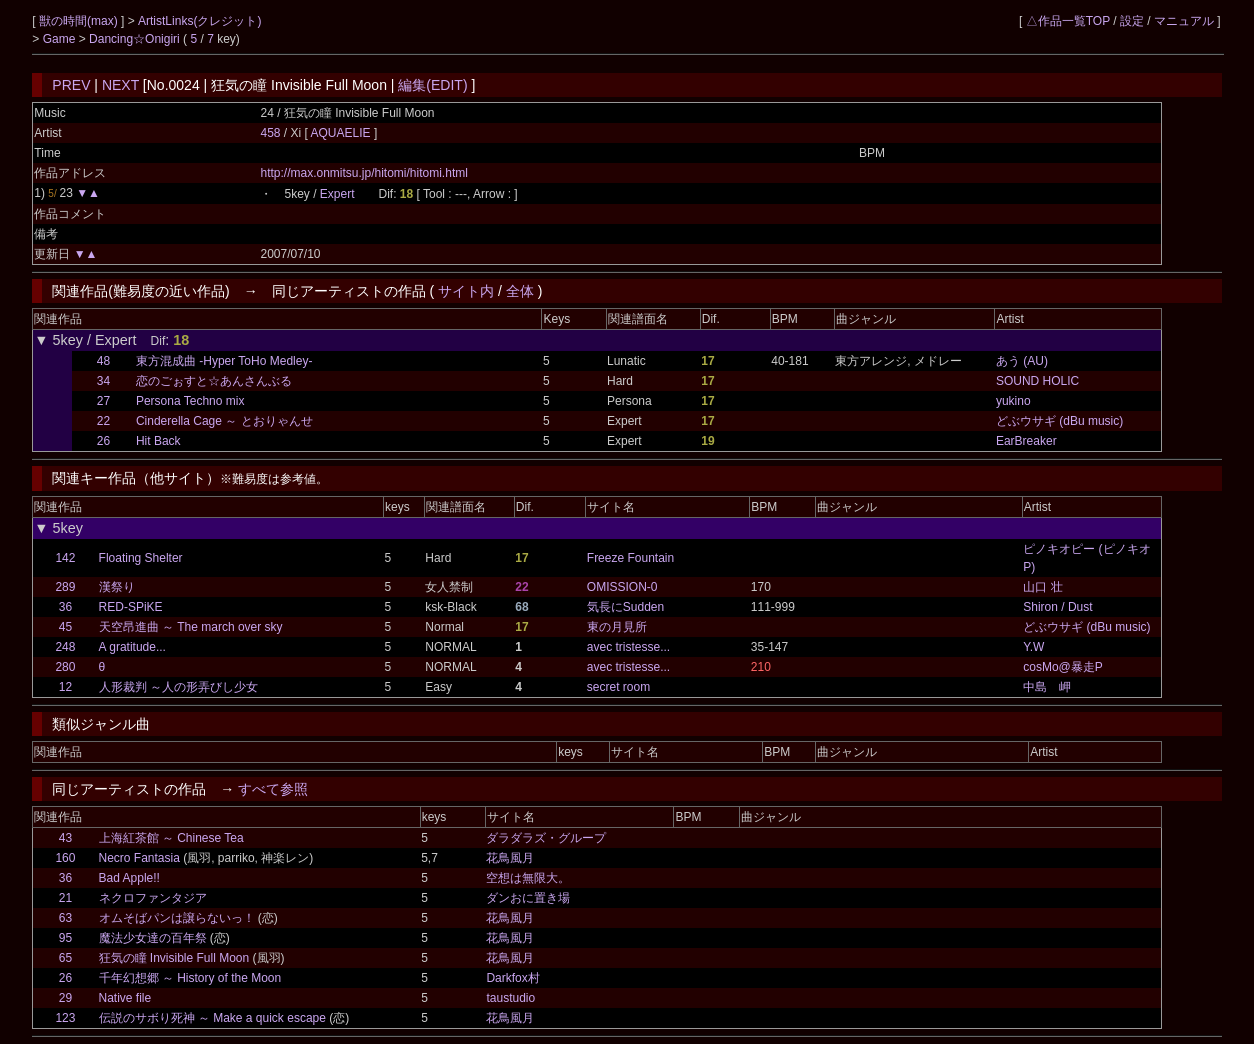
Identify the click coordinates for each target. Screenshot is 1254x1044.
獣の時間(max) (80, 21)
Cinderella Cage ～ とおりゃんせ (224, 421)
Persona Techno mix (190, 401)
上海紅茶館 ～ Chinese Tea (171, 838)
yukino (1013, 401)
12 (65, 687)
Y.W (1033, 647)
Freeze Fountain (630, 558)
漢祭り (117, 587)
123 (65, 1018)
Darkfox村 (512, 978)
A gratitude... (132, 647)
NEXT (120, 85)
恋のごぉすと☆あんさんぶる (214, 381)
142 (65, 558)
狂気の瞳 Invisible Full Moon (174, 958)
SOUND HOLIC (1037, 381)
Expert (337, 194)
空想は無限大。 (528, 878)
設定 (1132, 21)
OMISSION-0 (622, 587)
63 (65, 918)
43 (65, 838)
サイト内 (466, 291)
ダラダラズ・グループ (546, 838)
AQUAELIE (342, 133)
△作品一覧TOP (1068, 21)
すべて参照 (273, 789)
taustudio (510, 998)
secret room (618, 687)
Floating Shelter (141, 558)
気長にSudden (625, 607)
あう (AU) (1022, 361)
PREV (71, 85)
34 (103, 381)
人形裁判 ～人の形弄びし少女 (178, 687)
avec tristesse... (628, 647)
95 (65, 938)
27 (103, 401)
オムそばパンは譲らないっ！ (177, 918)
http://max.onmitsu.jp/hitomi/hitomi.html (363, 173)
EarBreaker (1026, 441)
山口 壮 (1042, 587)
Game (61, 39)
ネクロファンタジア (153, 898)
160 (65, 858)
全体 (520, 291)
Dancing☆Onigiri (136, 39)
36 (65, 607)
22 (103, 421)
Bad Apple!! (129, 878)
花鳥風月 (510, 858)
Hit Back (158, 441)
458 (270, 133)
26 (103, 441)
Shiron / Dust (1057, 607)
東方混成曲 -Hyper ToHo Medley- (224, 361)
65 (65, 958)
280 (65, 667)
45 (65, 627)
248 (65, 647)
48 (103, 361)
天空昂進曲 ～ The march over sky (191, 627)
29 (65, 998)
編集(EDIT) (432, 85)
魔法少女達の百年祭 (153, 938)
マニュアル (1184, 21)
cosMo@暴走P (1063, 667)
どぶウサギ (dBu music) (1059, 421)
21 (65, 898)
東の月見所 (617, 627)
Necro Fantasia (139, 858)
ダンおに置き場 (528, 898)
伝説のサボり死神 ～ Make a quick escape (212, 1018)
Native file (125, 998)
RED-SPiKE (131, 607)
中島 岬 (1047, 687)
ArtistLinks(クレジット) (199, 21)
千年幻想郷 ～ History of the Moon (190, 978)
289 (65, 587)
